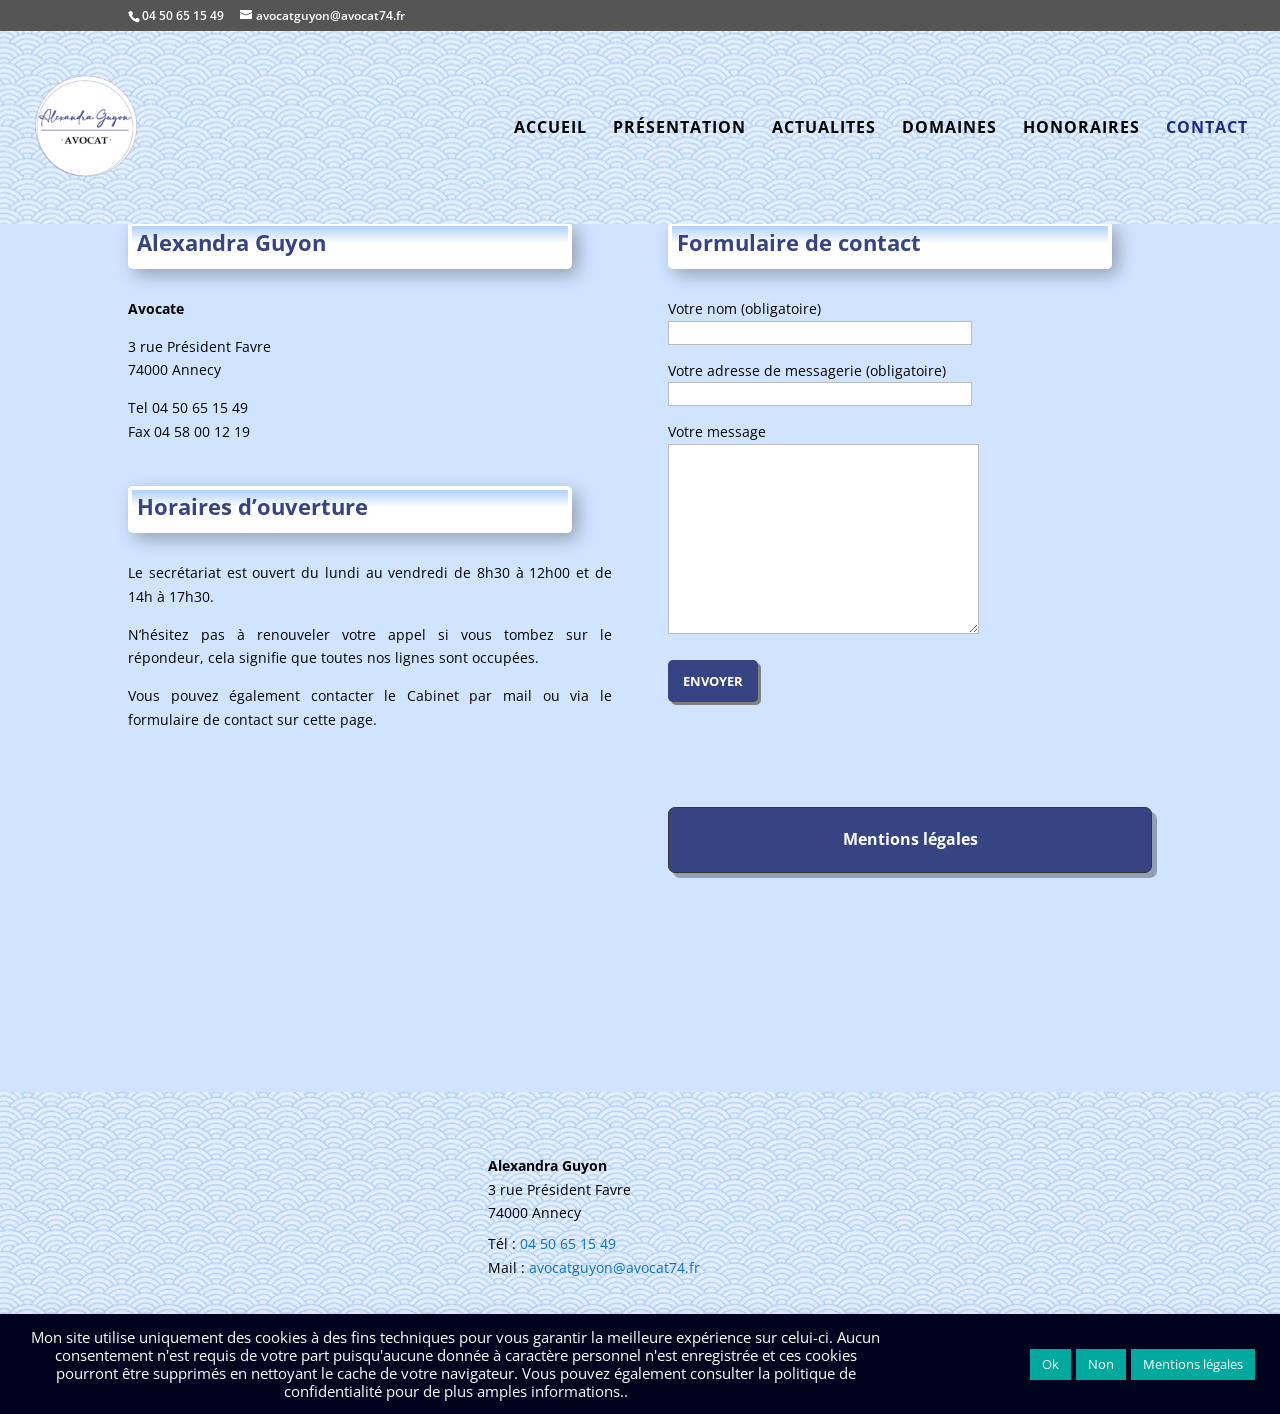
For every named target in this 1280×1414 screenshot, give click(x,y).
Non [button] (1101, 1364)
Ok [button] (1050, 1364)
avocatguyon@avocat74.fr (614, 1267)
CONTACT (1207, 129)
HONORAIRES (1081, 129)
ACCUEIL (550, 129)
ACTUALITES (824, 129)
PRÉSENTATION (679, 129)
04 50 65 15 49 (183, 15)
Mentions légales (1193, 1364)
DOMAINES (949, 129)
